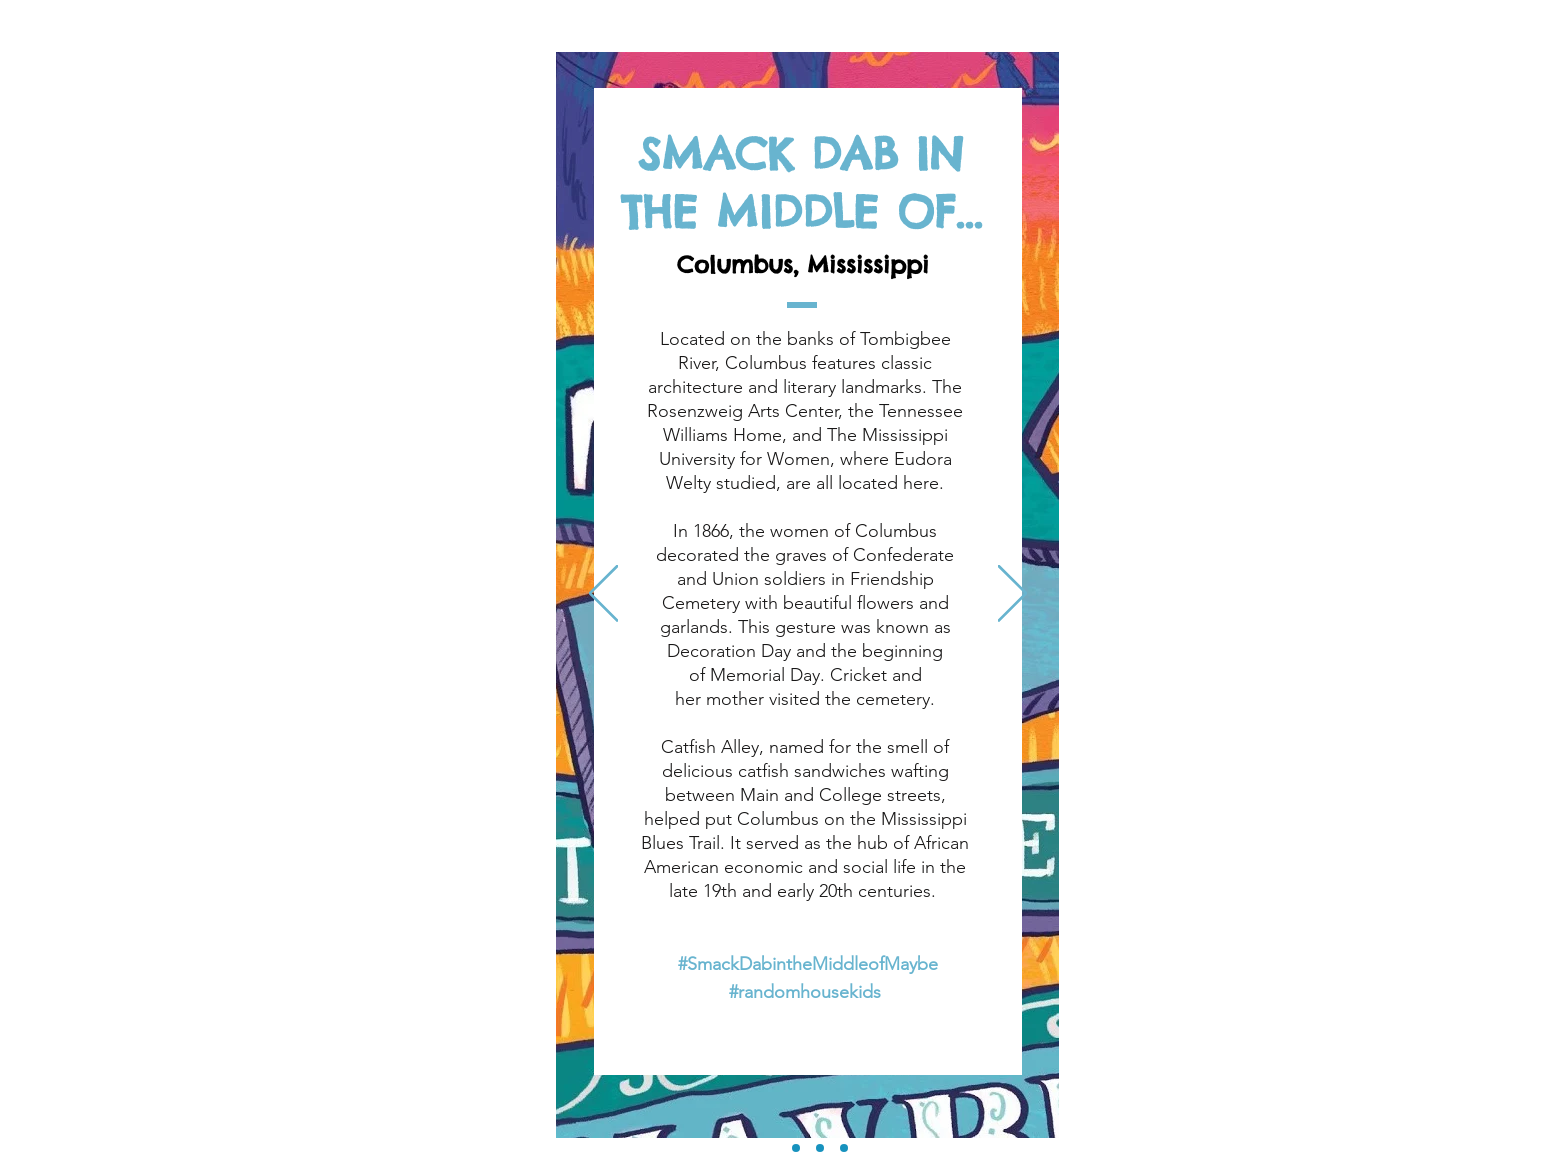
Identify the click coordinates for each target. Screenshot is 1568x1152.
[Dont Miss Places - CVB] (844, 1148)
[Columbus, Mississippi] (772, 1148)
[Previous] (603, 595)
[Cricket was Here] (796, 1148)
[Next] (1012, 595)
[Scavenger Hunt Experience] (820, 1148)
